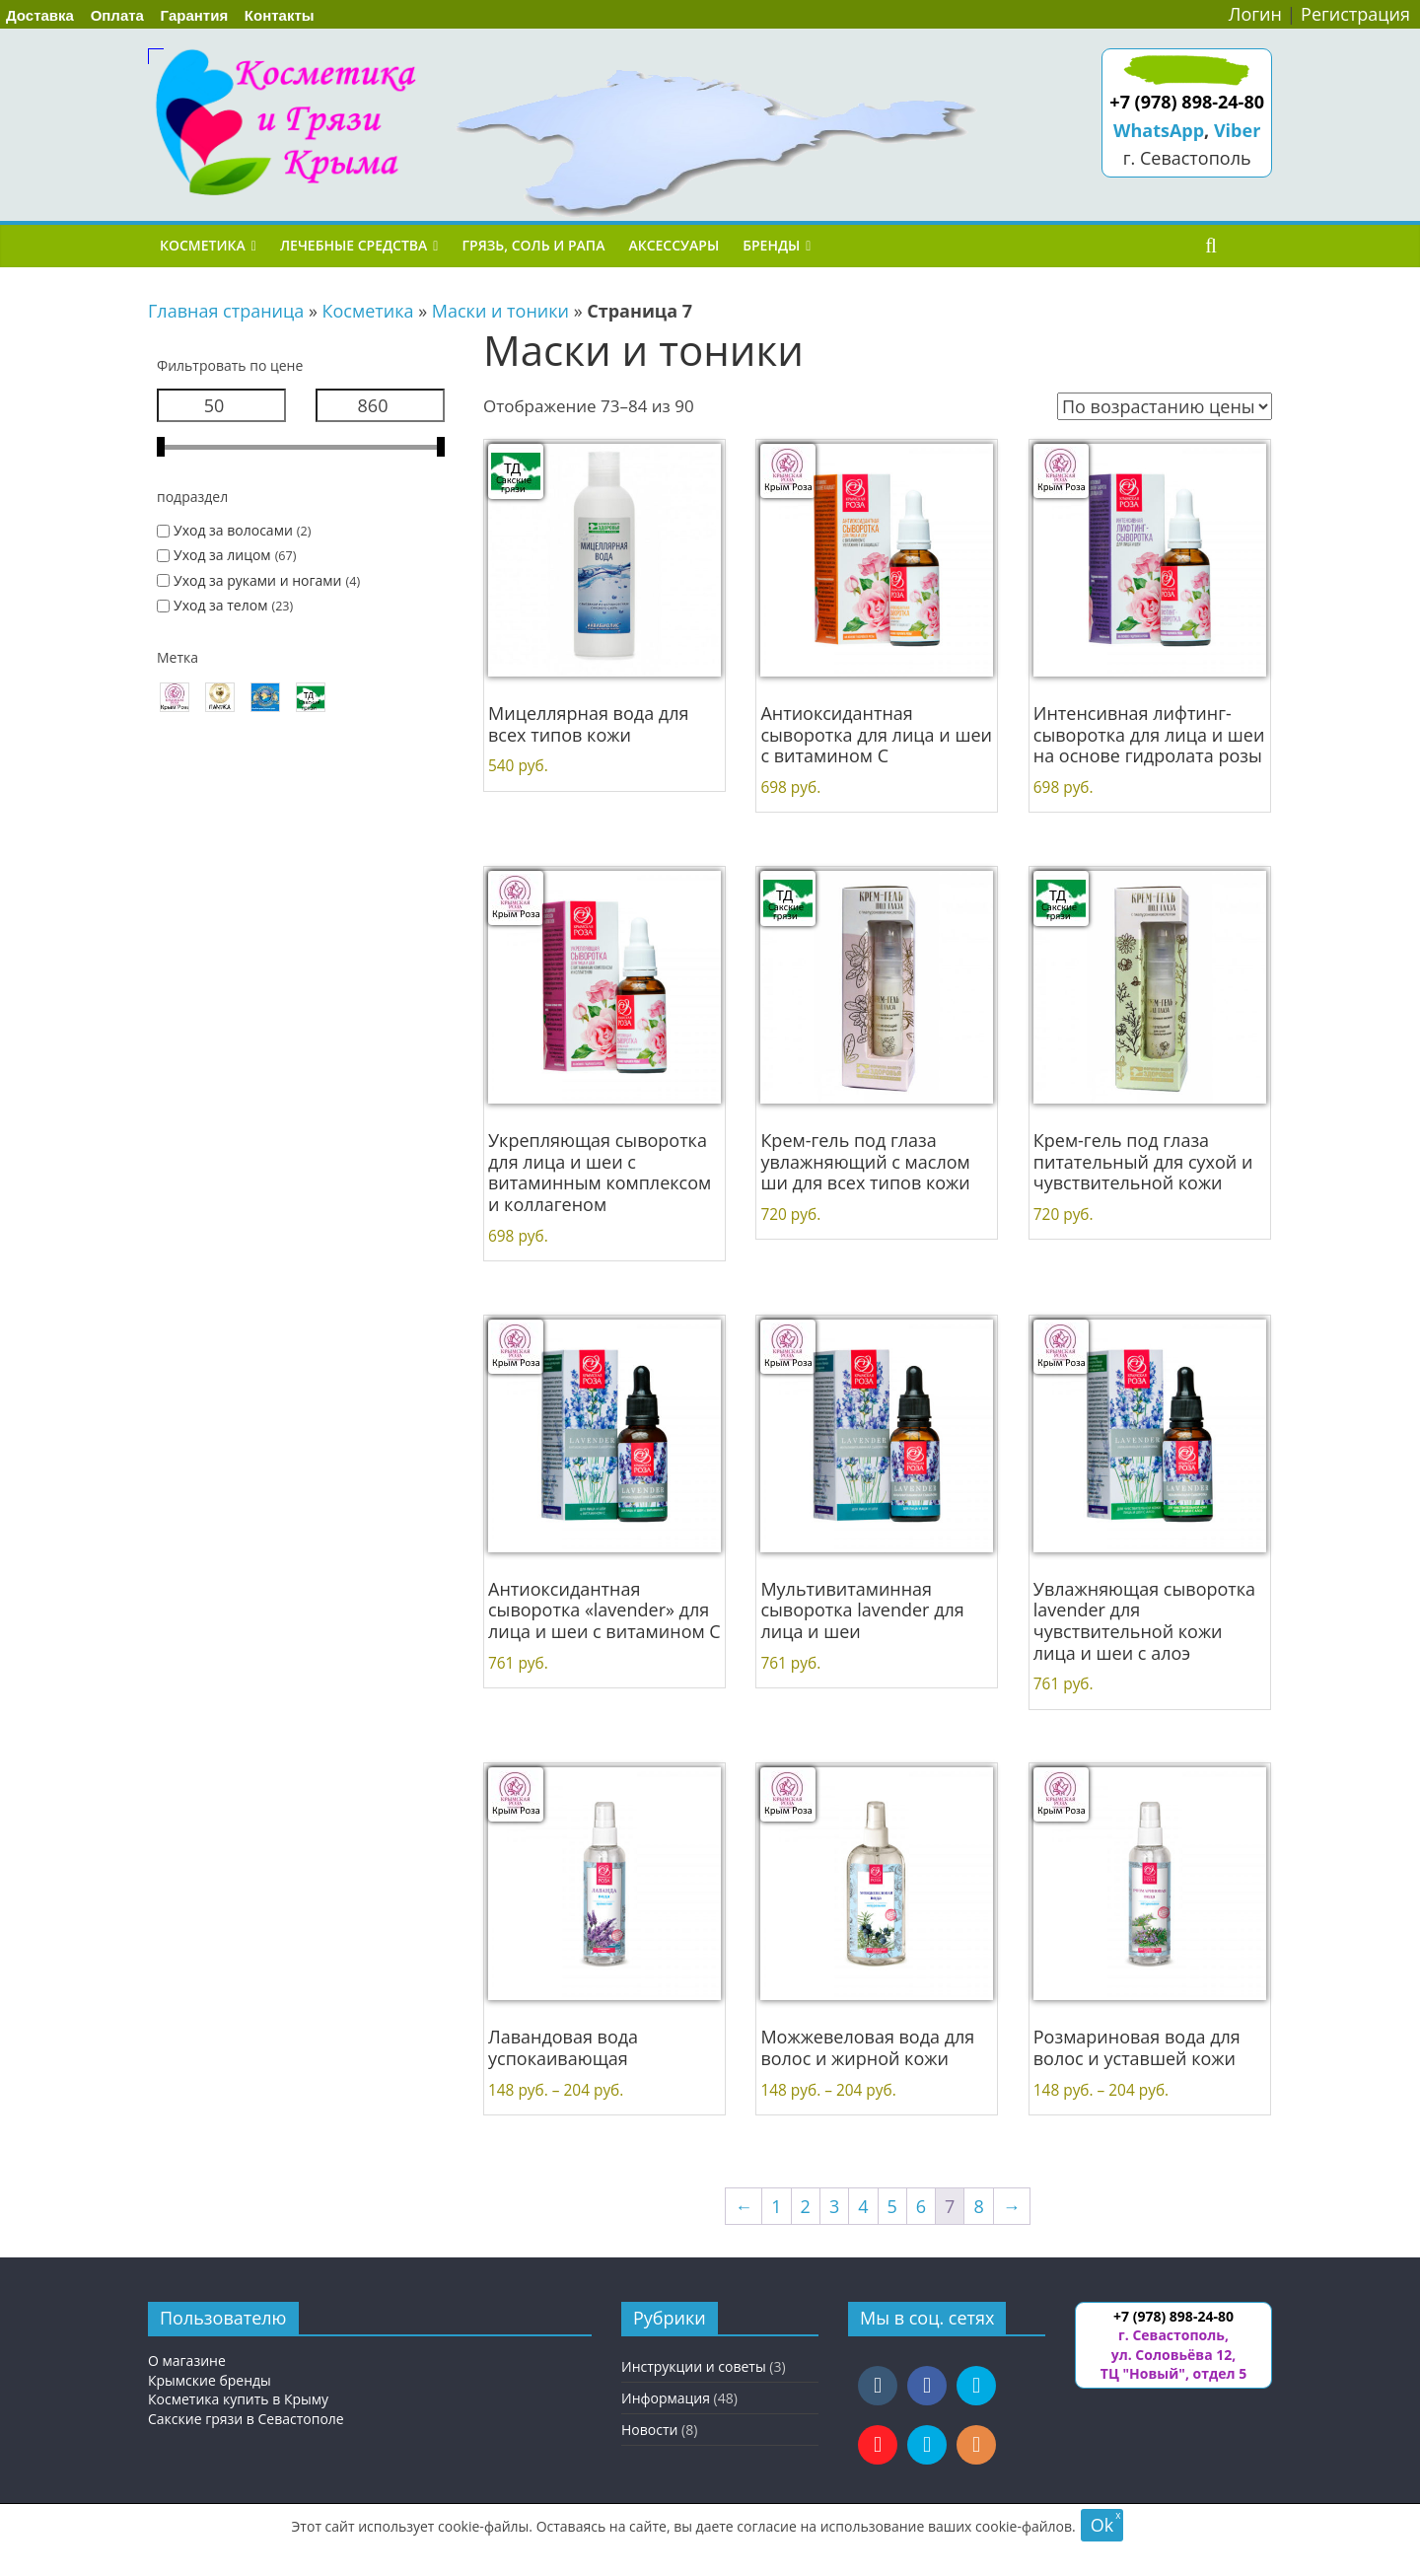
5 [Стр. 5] (892, 2206)
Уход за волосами (233, 530)
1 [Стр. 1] (776, 2206)
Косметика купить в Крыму (238, 2399)
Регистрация (1355, 14)
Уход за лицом (222, 554)
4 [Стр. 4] (863, 2206)
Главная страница (226, 310)
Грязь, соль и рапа (533, 245)
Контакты (280, 15)
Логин (1255, 14)
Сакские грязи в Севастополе (246, 2418)
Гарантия (195, 15)
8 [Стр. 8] (978, 2206)
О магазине (187, 2360)
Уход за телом (220, 605)
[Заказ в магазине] (1164, 406)
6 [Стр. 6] (921, 2206)
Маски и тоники (500, 310)
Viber (1237, 130)
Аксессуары (673, 245)
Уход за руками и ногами (257, 580)
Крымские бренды (209, 2380)
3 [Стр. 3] (834, 2206)
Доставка (40, 15)
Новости (649, 2429)
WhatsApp (1158, 130)
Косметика (203, 245)
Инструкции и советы (693, 2366)
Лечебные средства (353, 245)
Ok (1102, 2525)
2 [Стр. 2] (806, 2206)
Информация (665, 2398)
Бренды (771, 245)
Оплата (117, 15)
